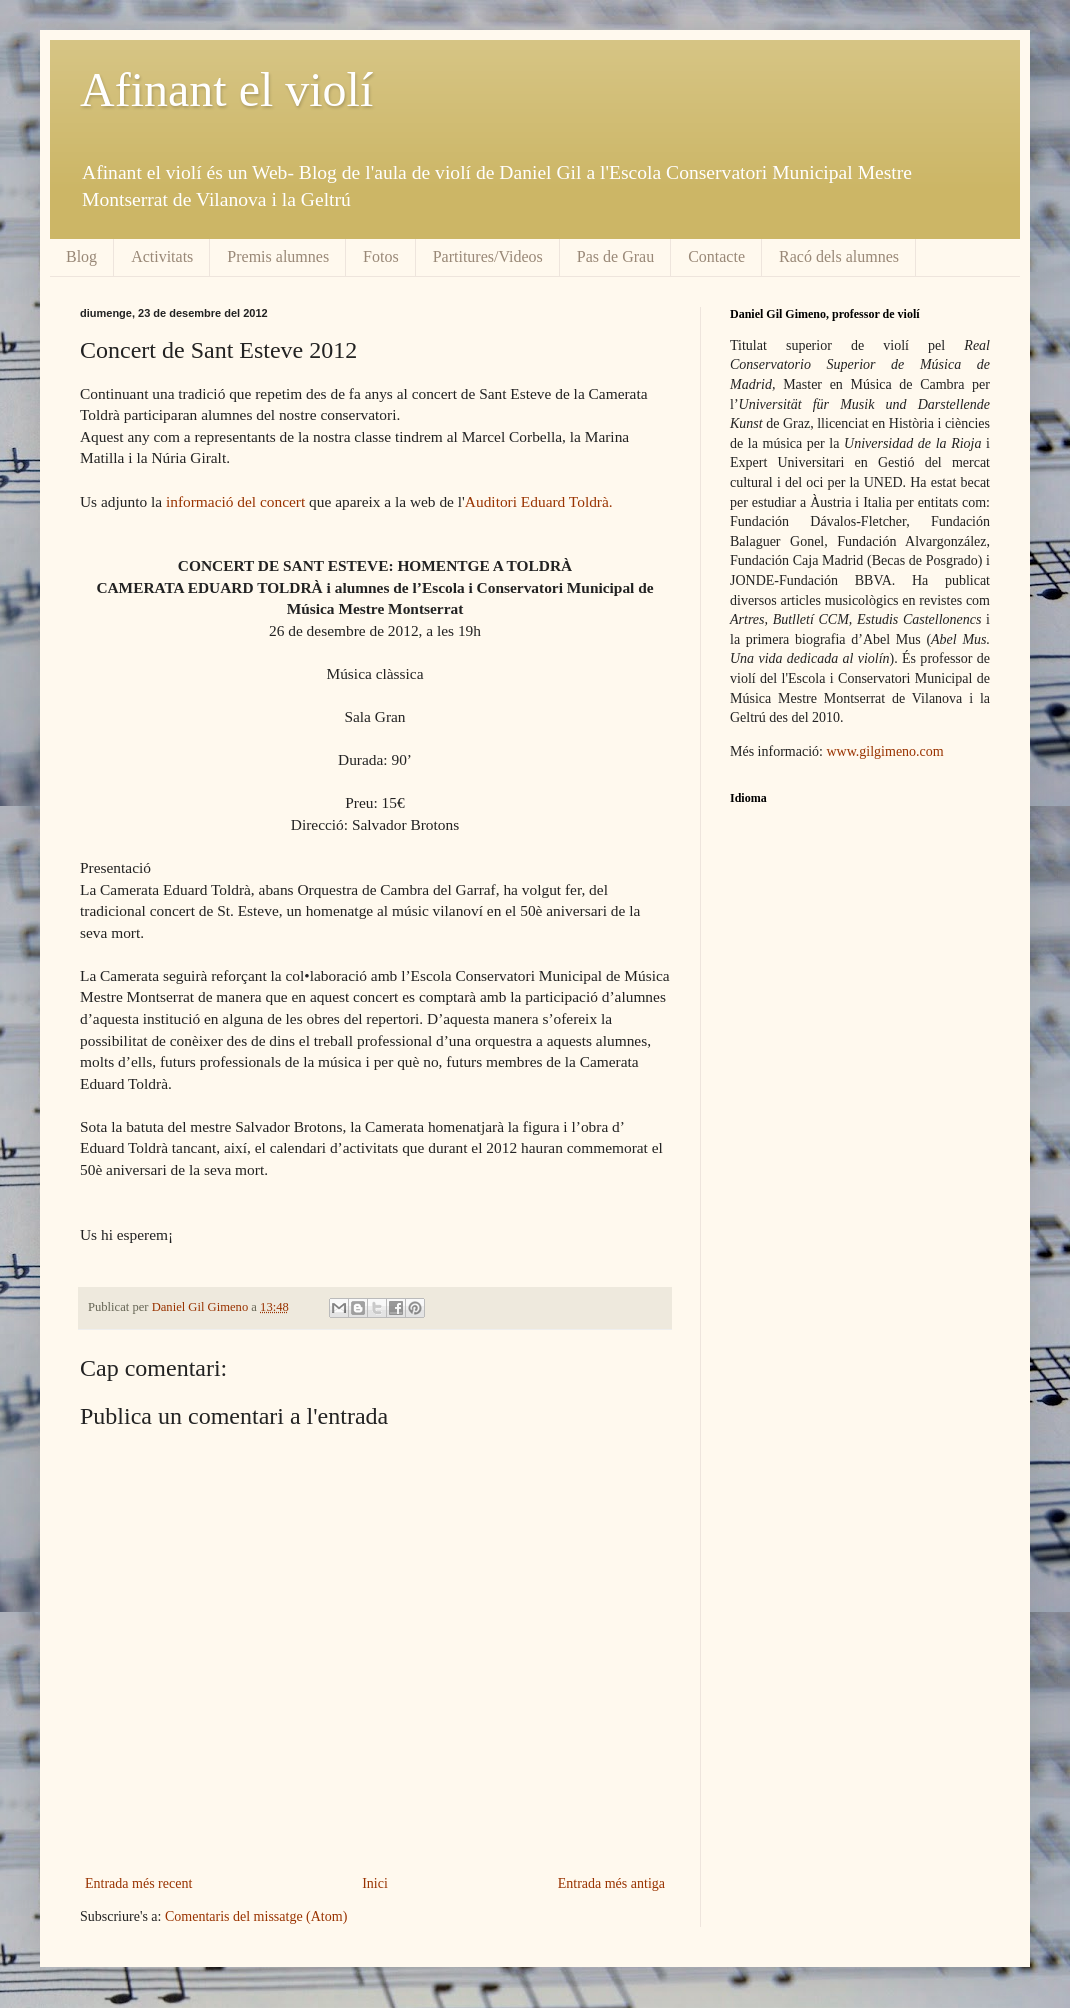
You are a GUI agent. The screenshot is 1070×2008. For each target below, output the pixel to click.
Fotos (381, 256)
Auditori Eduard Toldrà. (539, 501)
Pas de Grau (615, 256)
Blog (81, 256)
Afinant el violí (226, 89)
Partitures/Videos (488, 256)
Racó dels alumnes (839, 256)
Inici (375, 1883)
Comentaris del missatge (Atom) (256, 1916)
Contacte (716, 256)
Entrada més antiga (611, 1883)
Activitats (162, 256)
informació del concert (235, 501)
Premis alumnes (278, 256)
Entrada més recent (138, 1883)
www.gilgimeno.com (884, 751)
